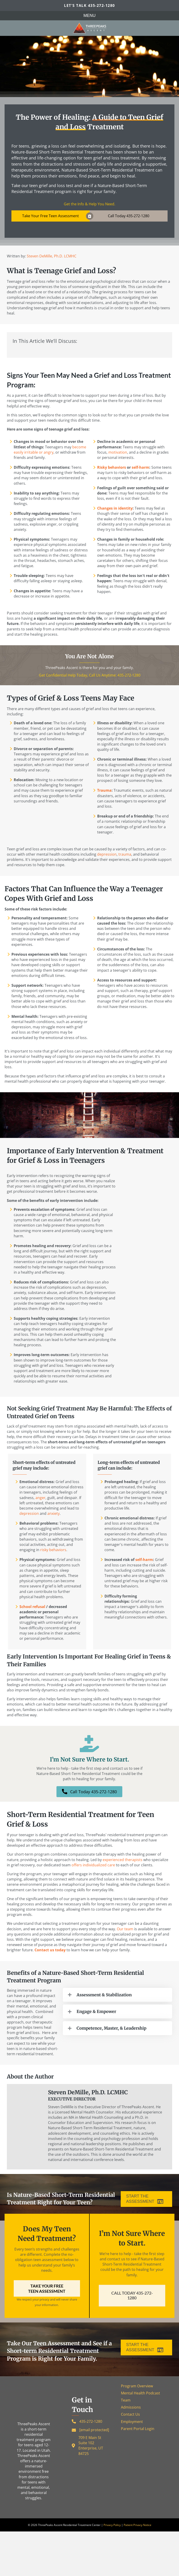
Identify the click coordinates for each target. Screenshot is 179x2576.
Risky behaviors (111, 467)
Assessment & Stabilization (104, 1994)
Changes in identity (115, 508)
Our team (125, 1928)
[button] (89, 1791)
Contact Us (130, 2414)
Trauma (104, 790)
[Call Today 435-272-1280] (129, 216)
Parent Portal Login (137, 2428)
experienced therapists (122, 1859)
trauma (124, 854)
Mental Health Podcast (140, 2393)
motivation (117, 452)
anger (40, 1497)
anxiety (53, 1513)
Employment (132, 2421)
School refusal (32, 1606)
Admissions (131, 2407)
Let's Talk (89, 5)
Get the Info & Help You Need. (89, 204)
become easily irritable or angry (50, 449)
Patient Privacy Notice (137, 2525)
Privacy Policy (112, 2525)
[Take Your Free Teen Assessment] (50, 216)
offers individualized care (93, 1864)
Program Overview (137, 2385)
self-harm (140, 467)
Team (126, 2400)
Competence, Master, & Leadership (111, 2028)
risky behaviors (52, 1549)
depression (107, 854)
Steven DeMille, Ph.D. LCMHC (51, 256)
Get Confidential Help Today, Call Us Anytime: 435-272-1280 (89, 675)
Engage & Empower (96, 2011)
